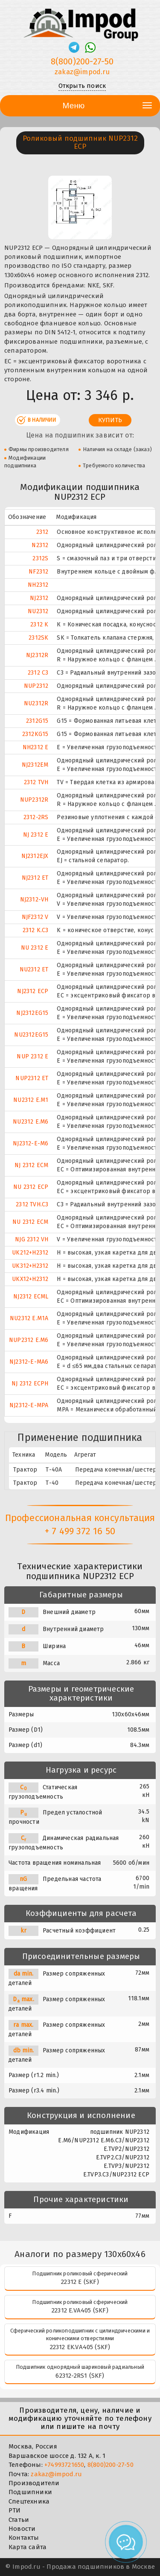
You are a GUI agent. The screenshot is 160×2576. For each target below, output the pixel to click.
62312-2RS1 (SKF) (79, 2375)
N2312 (40, 545)
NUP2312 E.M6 (28, 1340)
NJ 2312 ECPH (30, 1383)
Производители (34, 2483)
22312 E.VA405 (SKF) (80, 2310)
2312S (40, 558)
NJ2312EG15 (32, 1013)
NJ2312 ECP (32, 991)
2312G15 (37, 720)
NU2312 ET (34, 969)
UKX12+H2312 (30, 1279)
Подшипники (30, 2492)
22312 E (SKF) (80, 2282)
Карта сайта (28, 2547)
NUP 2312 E (32, 1056)
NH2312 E (36, 747)
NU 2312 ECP (30, 1187)
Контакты (24, 2537)
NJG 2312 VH (31, 1239)
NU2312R (36, 703)
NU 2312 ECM (30, 1222)
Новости (22, 2529)
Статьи (19, 2520)
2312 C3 (38, 672)
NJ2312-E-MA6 (28, 1361)
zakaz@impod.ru (56, 2474)
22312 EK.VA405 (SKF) (80, 2347)
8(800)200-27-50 (110, 2465)
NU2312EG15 (31, 1034)
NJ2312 (39, 598)
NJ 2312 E (36, 834)
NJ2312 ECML (30, 1296)
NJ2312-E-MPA (28, 1405)
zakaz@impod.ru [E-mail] (82, 72)
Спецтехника (29, 2501)
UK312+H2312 (30, 1265)
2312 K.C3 (36, 930)
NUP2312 (36, 686)
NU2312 (38, 611)
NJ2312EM (35, 764)
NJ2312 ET (35, 877)
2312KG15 (35, 734)
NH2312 (38, 584)
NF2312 (38, 571)
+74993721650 (64, 2465)
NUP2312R (34, 799)
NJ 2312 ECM (31, 1165)
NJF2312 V (35, 917)
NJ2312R (37, 655)
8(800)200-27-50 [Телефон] (82, 61)
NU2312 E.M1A (29, 1318)
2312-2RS (36, 817)
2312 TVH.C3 (32, 1204)
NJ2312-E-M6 (30, 1143)
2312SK (38, 637)
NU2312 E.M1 (30, 1100)
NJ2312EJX (35, 856)
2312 (42, 532)
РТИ (15, 2510)
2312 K (39, 624)
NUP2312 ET (31, 1078)
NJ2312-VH (34, 899)
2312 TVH (36, 782)
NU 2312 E (35, 947)
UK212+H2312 (30, 1252)
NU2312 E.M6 (30, 1121)
